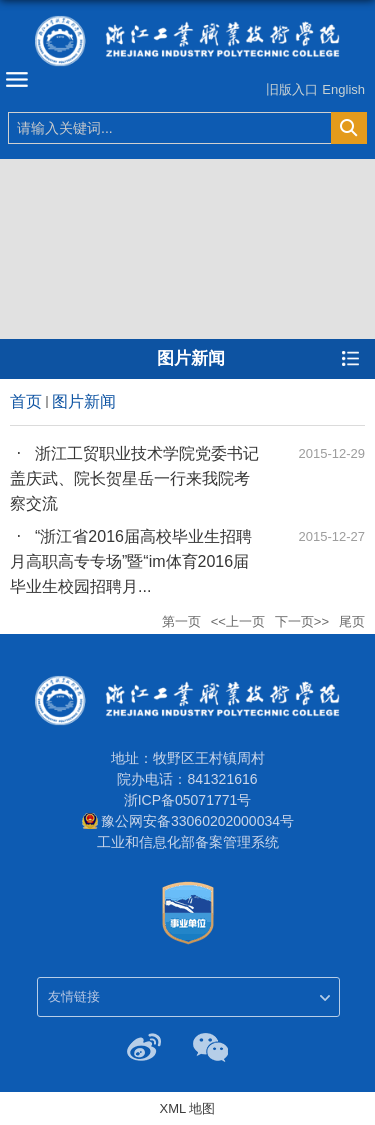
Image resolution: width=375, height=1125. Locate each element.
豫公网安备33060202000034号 (197, 821)
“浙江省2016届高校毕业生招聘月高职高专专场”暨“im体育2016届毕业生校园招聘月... (131, 561)
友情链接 (74, 996)
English (343, 89)
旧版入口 (292, 89)
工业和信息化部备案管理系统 (188, 842)
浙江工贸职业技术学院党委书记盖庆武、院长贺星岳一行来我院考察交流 (134, 478)
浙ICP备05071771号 (188, 800)
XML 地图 (188, 1108)
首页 (26, 401)
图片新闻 (84, 401)
